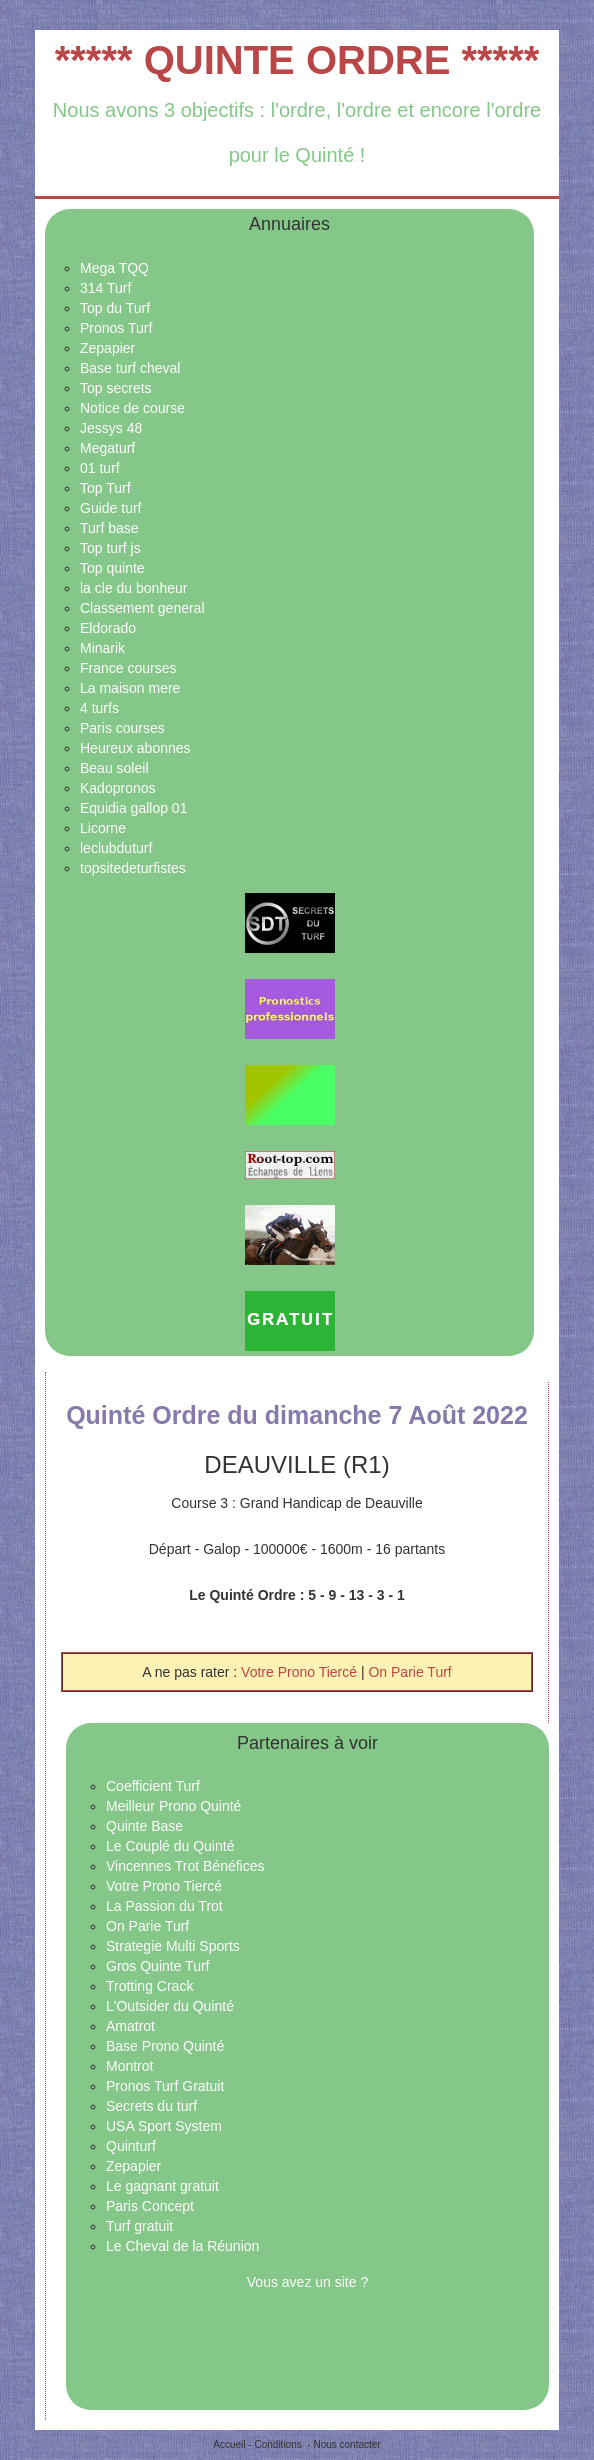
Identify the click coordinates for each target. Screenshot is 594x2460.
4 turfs (99, 708)
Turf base (109, 528)
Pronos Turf (116, 328)
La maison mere (130, 688)
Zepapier (107, 348)
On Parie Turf (409, 1672)
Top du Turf (115, 308)
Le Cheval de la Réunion (182, 2246)
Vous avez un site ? (307, 2282)
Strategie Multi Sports (173, 1946)
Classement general (142, 608)
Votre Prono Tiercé (301, 1672)
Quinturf (131, 2146)
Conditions (277, 2444)
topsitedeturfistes (133, 868)
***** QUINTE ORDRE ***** (297, 60)
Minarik (102, 648)
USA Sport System (164, 2126)
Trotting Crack (149, 1986)
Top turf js (110, 548)
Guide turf (110, 508)
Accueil (229, 2444)
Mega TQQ (114, 268)
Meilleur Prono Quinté (173, 1806)
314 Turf (105, 288)
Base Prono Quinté (165, 2046)
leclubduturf (116, 848)
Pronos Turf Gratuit (165, 2086)
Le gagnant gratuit (162, 2186)
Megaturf (107, 448)
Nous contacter (346, 2444)
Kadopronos (118, 788)
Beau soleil (114, 768)
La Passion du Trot (164, 1906)
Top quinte (112, 568)
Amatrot (130, 2026)
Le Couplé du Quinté (170, 1846)
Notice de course (132, 408)
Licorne (103, 828)
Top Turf (105, 488)
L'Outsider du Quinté (170, 2006)
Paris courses (122, 728)
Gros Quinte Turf (157, 1966)
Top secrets (116, 388)
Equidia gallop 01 (133, 808)
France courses (128, 668)
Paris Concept (150, 2206)
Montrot (129, 2066)
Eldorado (108, 628)
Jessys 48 (111, 428)
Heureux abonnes (135, 748)
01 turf (100, 468)
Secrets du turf (151, 2106)
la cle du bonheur (133, 588)
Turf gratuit (139, 2226)
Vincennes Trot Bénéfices (185, 1866)
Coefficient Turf (153, 1786)
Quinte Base (144, 1826)
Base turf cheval (130, 368)
